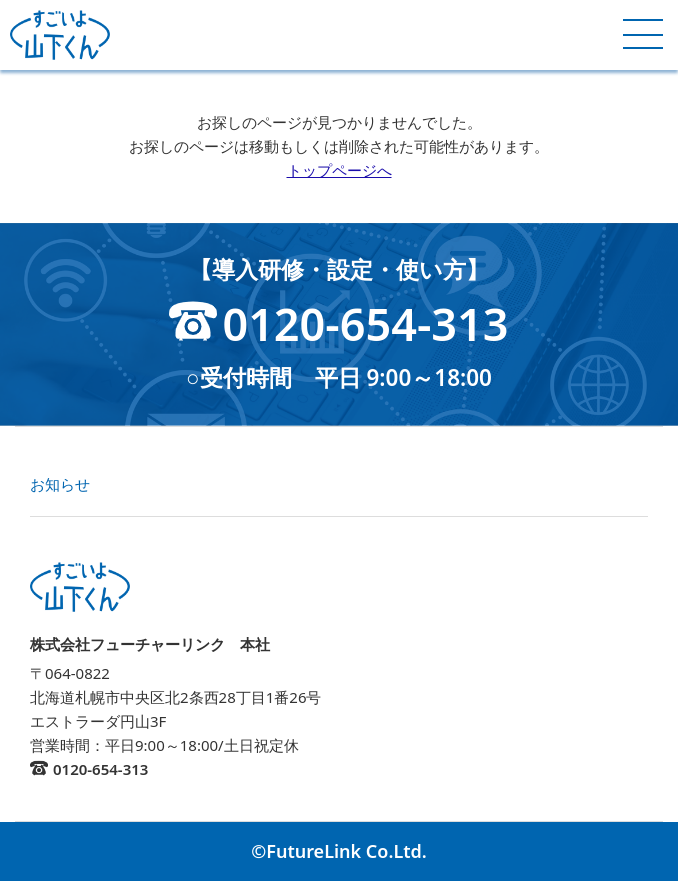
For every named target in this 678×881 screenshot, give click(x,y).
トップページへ (339, 170)
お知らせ (60, 484)
